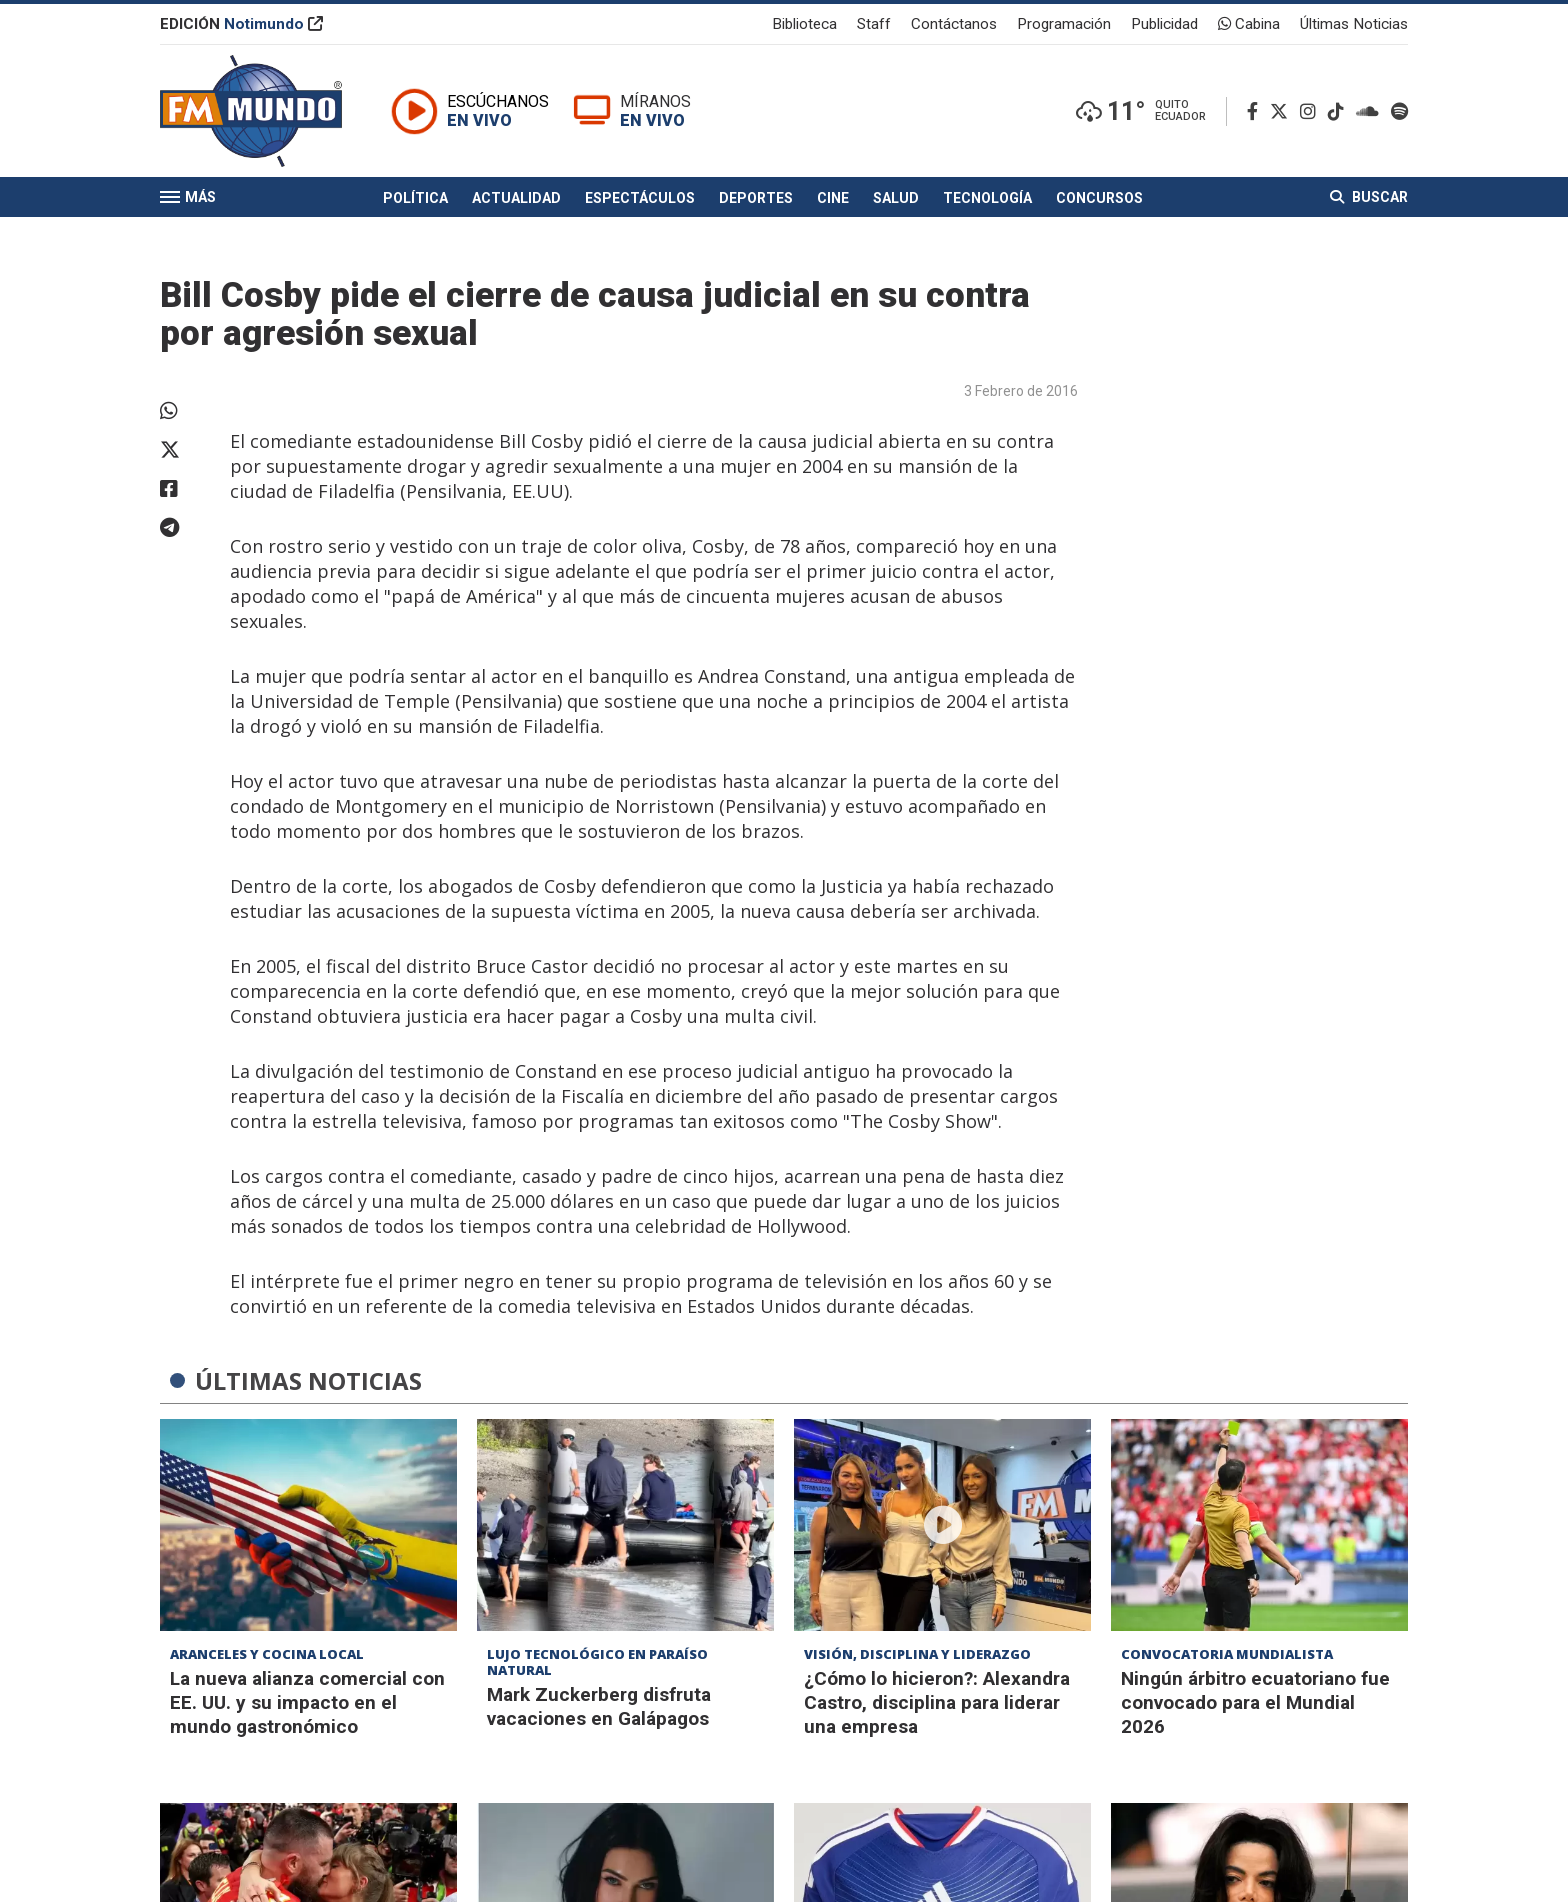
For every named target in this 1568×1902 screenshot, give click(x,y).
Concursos (1099, 198)
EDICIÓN (241, 24)
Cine (833, 198)
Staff (874, 24)
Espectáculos (640, 198)
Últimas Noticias (1354, 24)
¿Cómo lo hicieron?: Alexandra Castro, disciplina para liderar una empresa (937, 1702)
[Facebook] (1256, 111)
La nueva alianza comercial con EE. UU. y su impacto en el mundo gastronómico (307, 1702)
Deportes (756, 198)
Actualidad (516, 198)
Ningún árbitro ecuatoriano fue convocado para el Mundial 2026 (1255, 1702)
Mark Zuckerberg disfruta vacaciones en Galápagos (599, 1706)
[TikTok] (1340, 111)
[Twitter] (1283, 111)
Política (415, 198)
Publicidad (1164, 24)
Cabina (1249, 24)
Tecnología (987, 198)
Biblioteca (804, 24)
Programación (1064, 24)
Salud (896, 198)
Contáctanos (954, 24)
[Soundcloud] (1371, 111)
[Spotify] (1399, 111)
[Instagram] (1312, 111)
